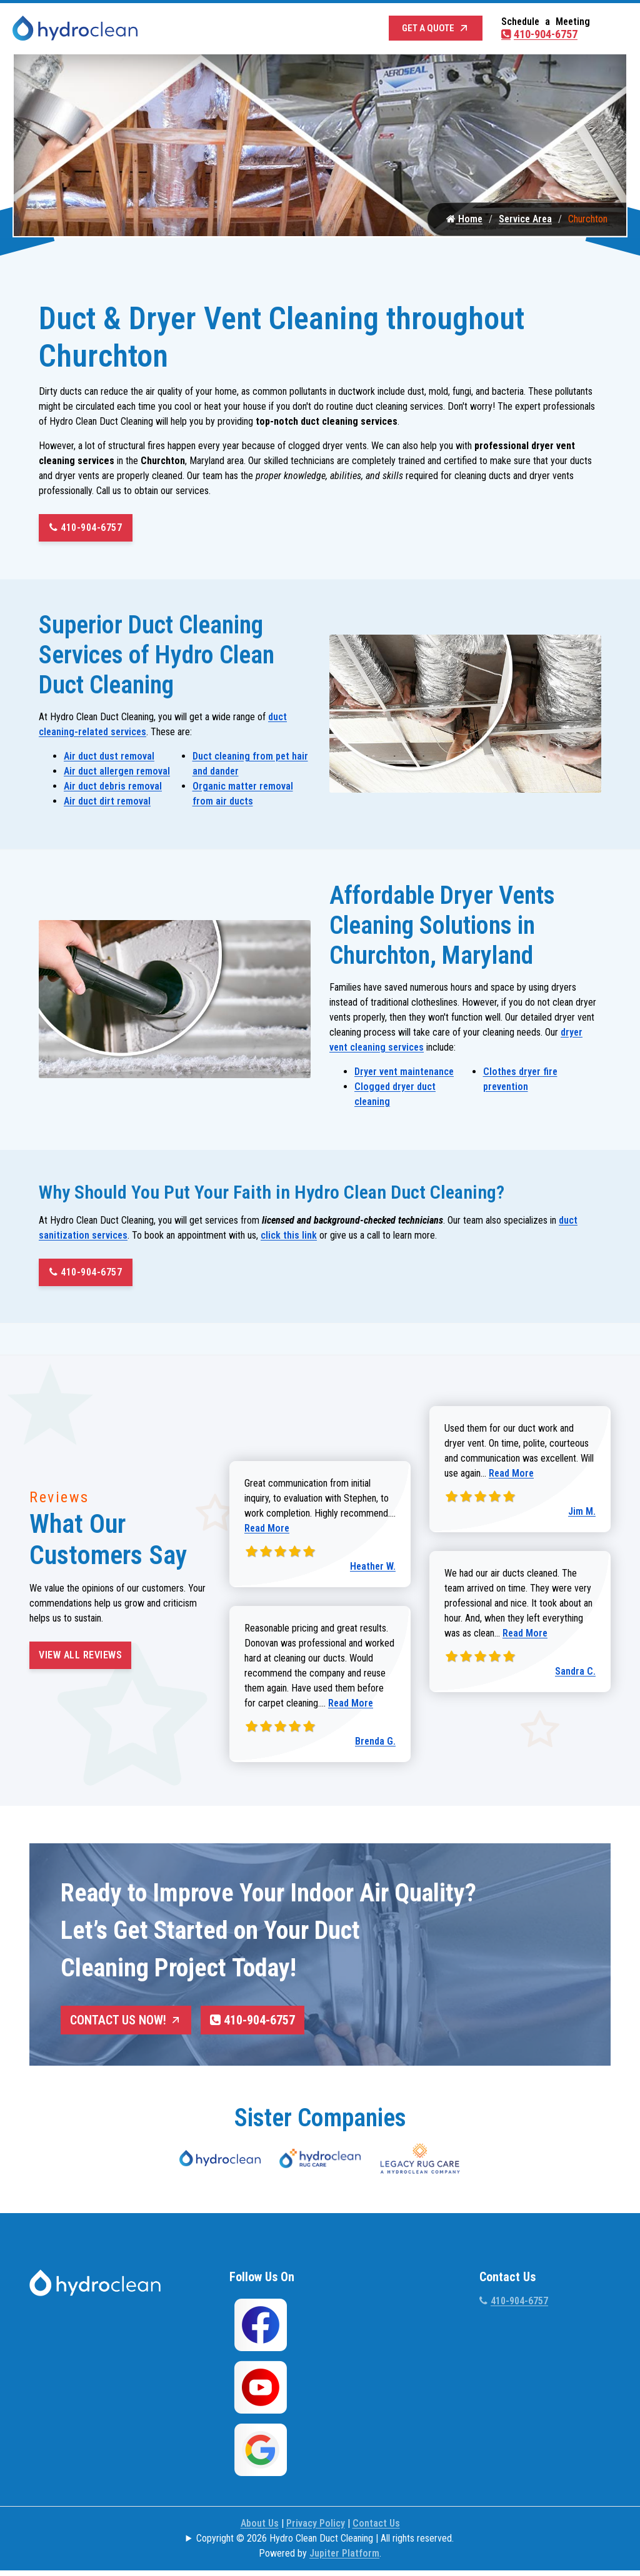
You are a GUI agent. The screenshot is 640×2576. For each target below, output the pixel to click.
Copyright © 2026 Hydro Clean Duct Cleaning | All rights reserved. (325, 2540)
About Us (260, 2525)
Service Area (525, 222)
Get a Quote (436, 28)
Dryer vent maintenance (404, 1075)
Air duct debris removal (113, 789)
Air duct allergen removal (117, 774)
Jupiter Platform (344, 2555)
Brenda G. (375, 1744)
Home (464, 222)
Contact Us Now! (126, 2023)
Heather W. (373, 1569)
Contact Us (376, 2525)
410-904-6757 (539, 34)
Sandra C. (575, 1674)
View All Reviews (80, 1658)
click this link (289, 1238)
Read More (266, 1531)
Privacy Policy (315, 2525)
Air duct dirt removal (107, 804)
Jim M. (582, 1514)
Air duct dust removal (109, 759)
